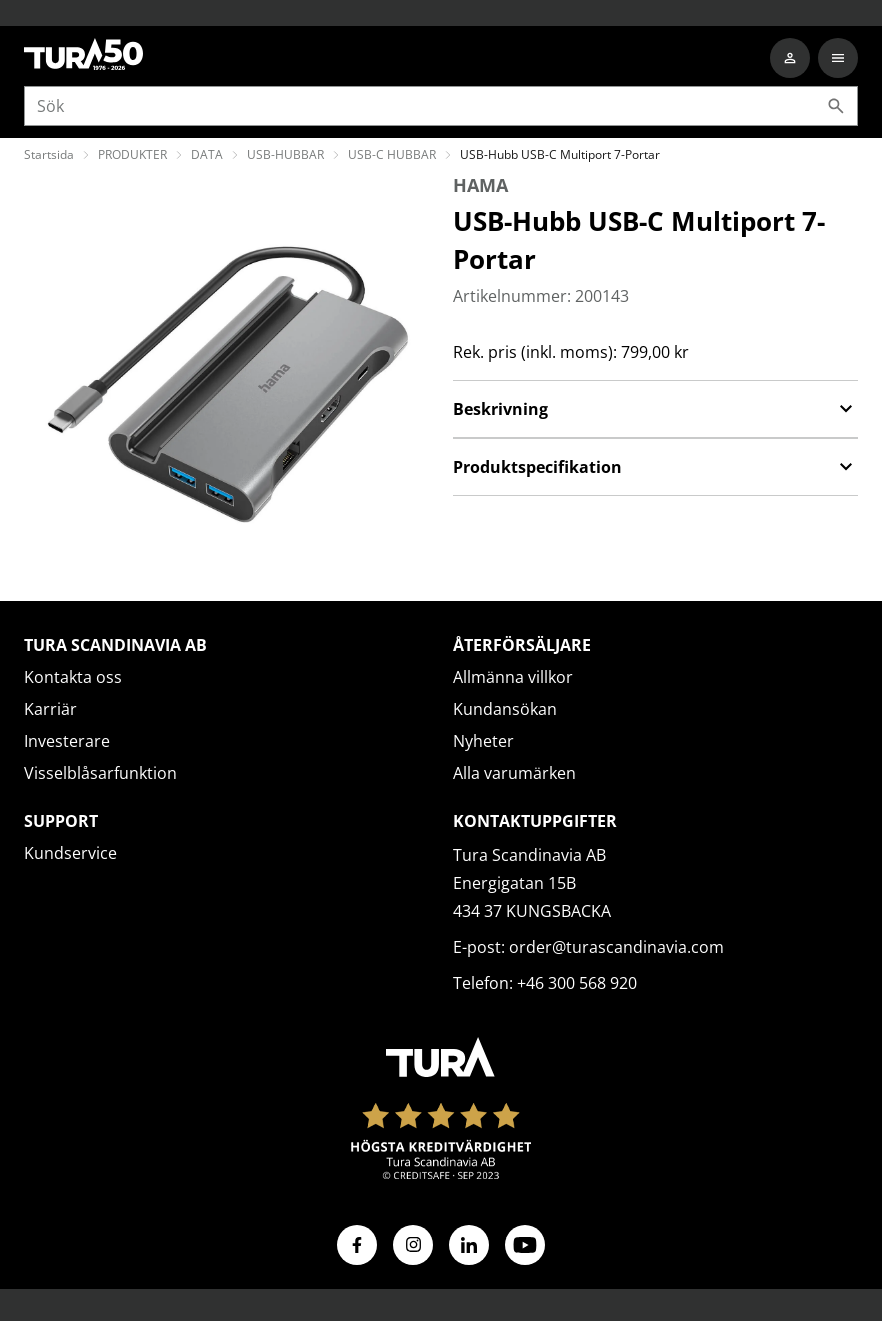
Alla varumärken (514, 773)
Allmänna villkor (513, 677)
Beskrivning (655, 409)
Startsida (49, 154)
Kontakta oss (73, 677)
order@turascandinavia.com (616, 947)
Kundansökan (505, 709)
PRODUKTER (132, 154)
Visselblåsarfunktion (100, 773)
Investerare (67, 741)
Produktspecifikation (655, 467)
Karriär (50, 709)
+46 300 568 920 (577, 983)
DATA (207, 154)
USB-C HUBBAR (392, 154)
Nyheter (483, 741)
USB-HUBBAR (285, 154)
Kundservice (70, 853)
